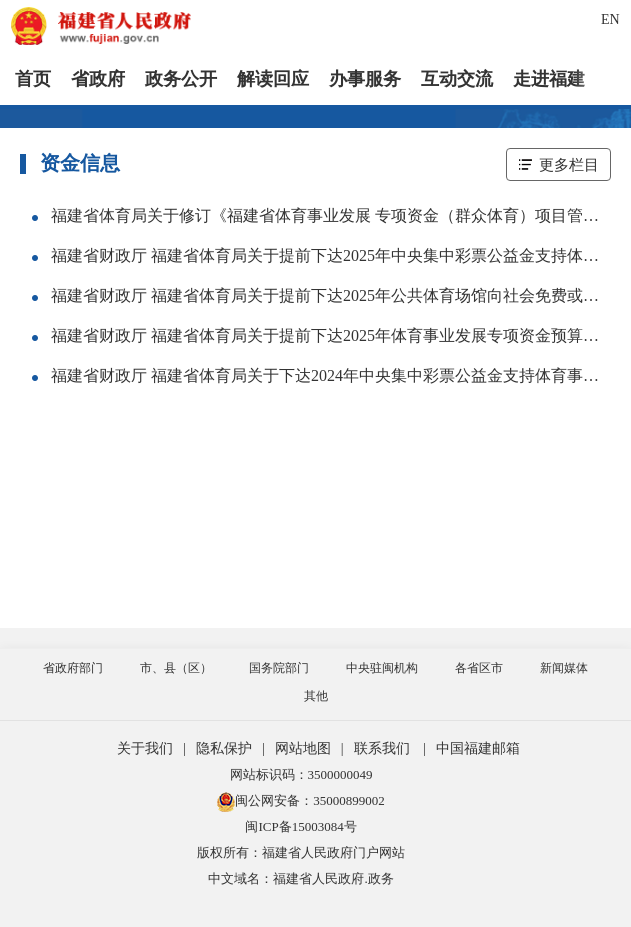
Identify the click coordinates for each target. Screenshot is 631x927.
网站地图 (303, 748)
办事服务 (365, 79)
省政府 (98, 79)
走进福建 (549, 79)
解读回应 (273, 79)
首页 (33, 79)
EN (610, 19)
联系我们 (382, 748)
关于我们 (145, 748)
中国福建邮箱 (478, 748)
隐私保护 (224, 748)
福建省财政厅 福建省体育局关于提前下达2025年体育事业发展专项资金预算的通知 (341, 335)
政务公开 (181, 79)
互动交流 (457, 79)
